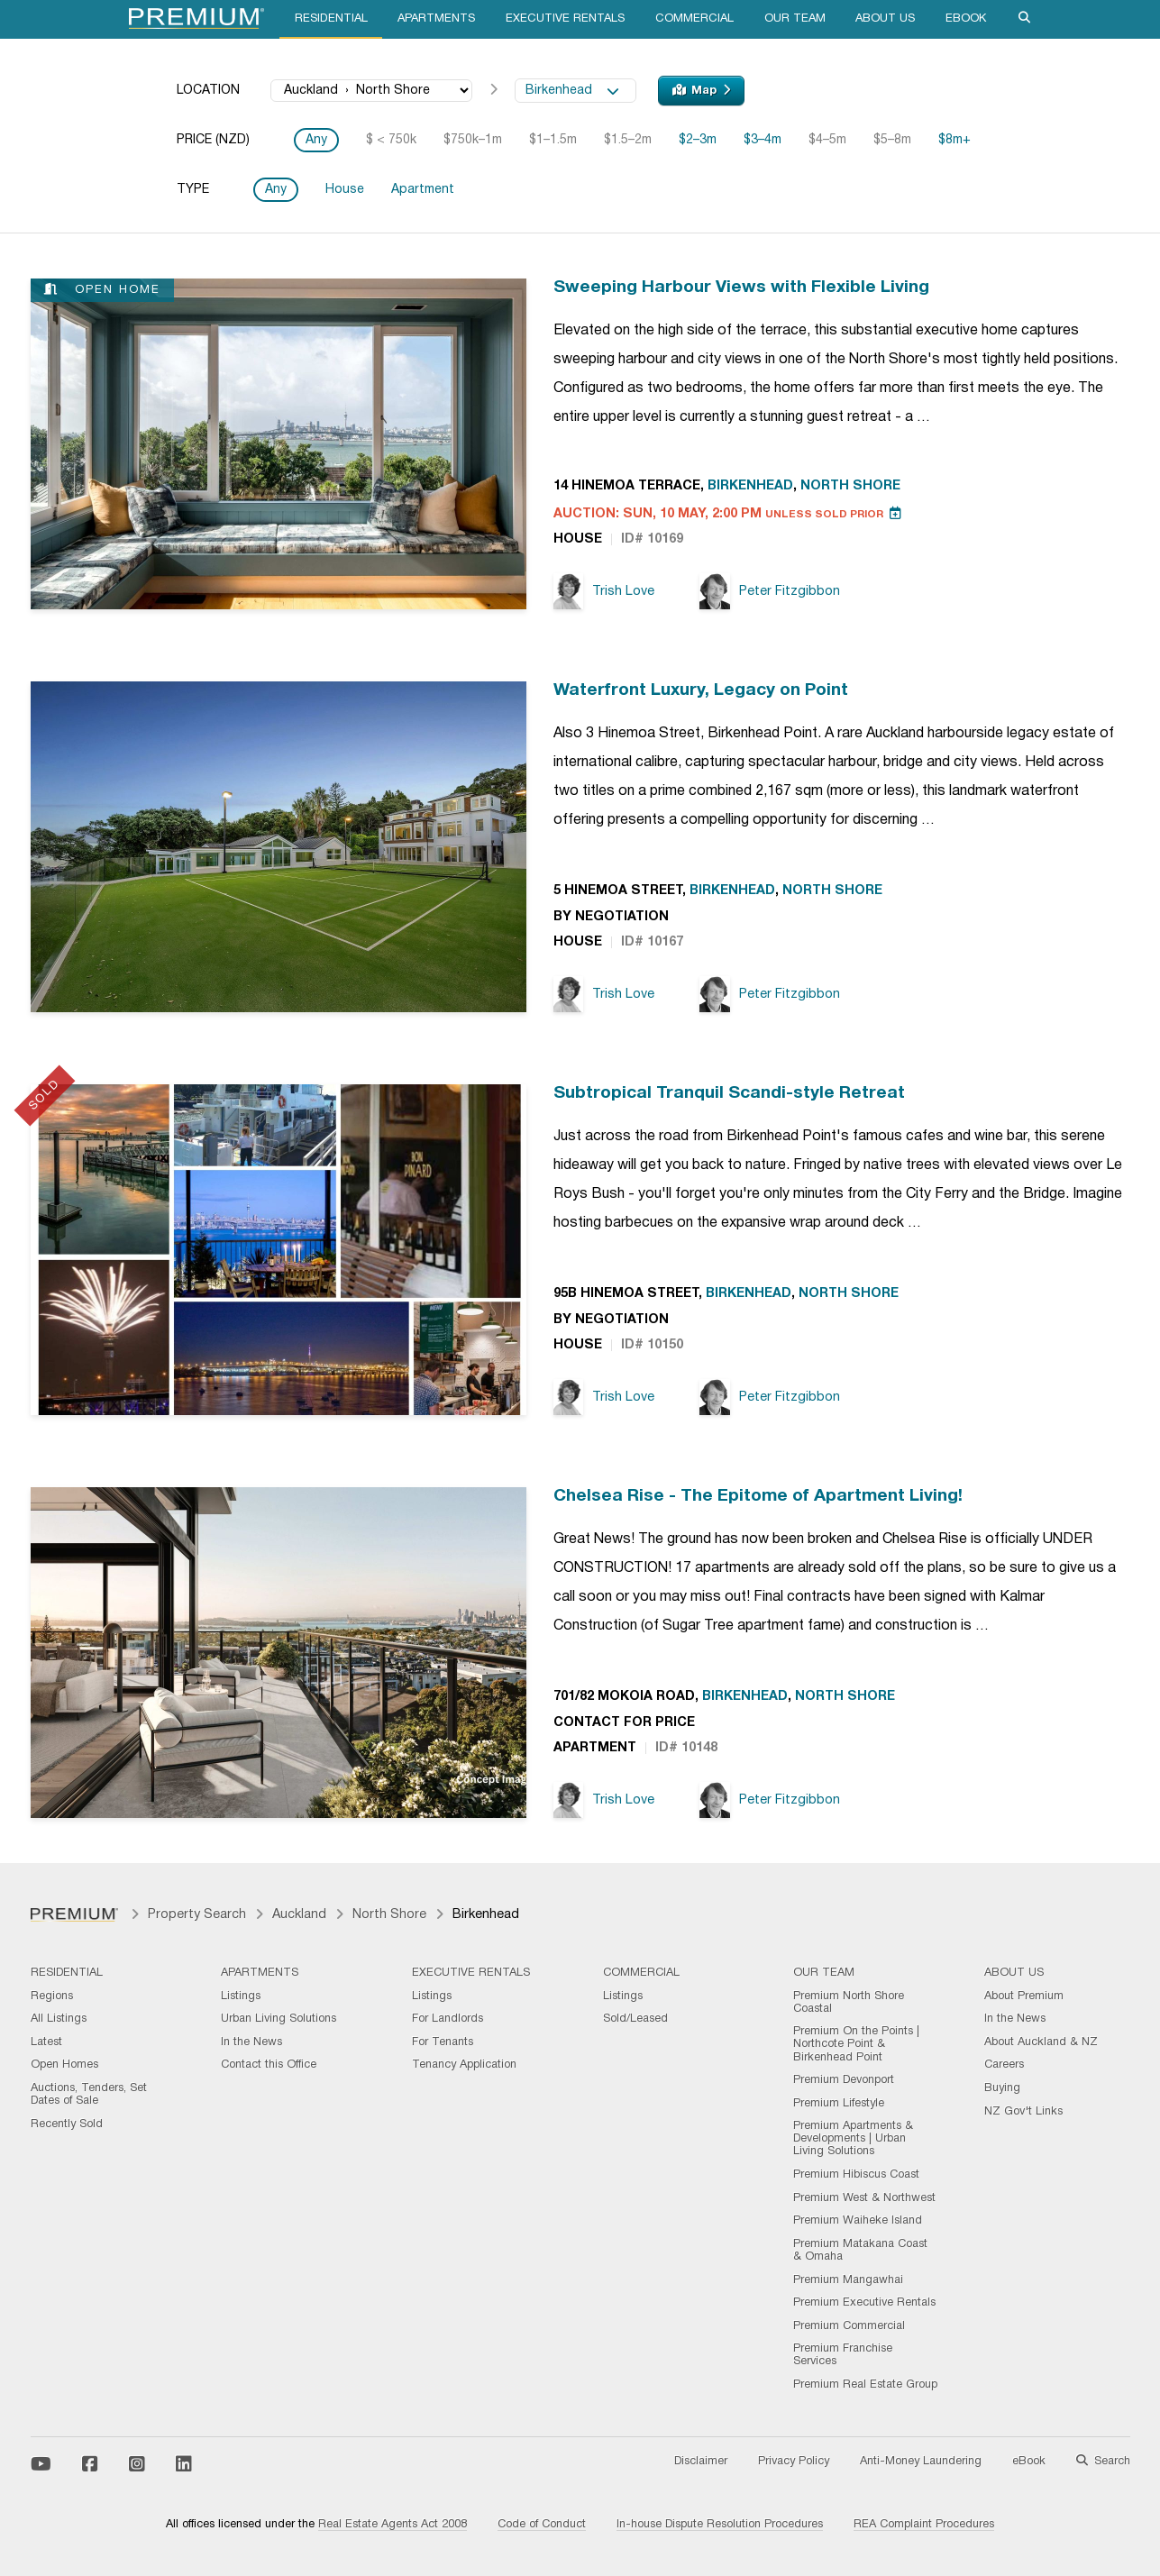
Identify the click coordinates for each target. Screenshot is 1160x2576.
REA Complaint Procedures (924, 2524)
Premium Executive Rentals (864, 2302)
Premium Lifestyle (838, 2103)
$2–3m (698, 140)
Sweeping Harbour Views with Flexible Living (741, 287)
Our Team (795, 19)
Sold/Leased (635, 2019)
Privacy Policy (793, 2461)
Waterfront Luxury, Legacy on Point (700, 690)
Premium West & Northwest (864, 2198)
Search (1102, 2461)
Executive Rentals (565, 19)
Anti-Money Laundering (921, 2461)
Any (316, 140)
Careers (1004, 2065)
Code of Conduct (542, 2524)
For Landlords (447, 2019)
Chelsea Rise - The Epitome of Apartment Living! (758, 1496)
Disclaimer (700, 2461)
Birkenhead (572, 91)
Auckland (299, 1915)
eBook (965, 19)
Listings (240, 1996)
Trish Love (604, 592)
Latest (46, 2042)
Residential (331, 19)
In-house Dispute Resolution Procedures (720, 2524)
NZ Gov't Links (1023, 2111)
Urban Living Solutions (278, 2019)
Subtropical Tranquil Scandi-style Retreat (729, 1093)
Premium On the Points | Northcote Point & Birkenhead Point (856, 2044)
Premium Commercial (849, 2326)
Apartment (422, 190)
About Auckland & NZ (1041, 2042)
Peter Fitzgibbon (769, 592)
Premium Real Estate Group (865, 2385)
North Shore (850, 486)
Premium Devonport (843, 2080)
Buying (1002, 2088)
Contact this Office (268, 2065)
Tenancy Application (464, 2065)
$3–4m (762, 140)
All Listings (59, 2019)
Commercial (694, 19)
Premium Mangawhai (848, 2280)
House (344, 190)
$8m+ (954, 140)
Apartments (436, 19)
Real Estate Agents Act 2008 (392, 2524)
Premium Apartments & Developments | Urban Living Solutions (853, 2139)
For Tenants (442, 2042)
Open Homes (64, 2065)
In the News (251, 2042)
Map (701, 90)
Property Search (197, 1915)
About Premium (1024, 1996)
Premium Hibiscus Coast (856, 2175)
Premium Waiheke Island (857, 2220)
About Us (885, 19)
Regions (52, 1996)
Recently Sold (67, 2124)
